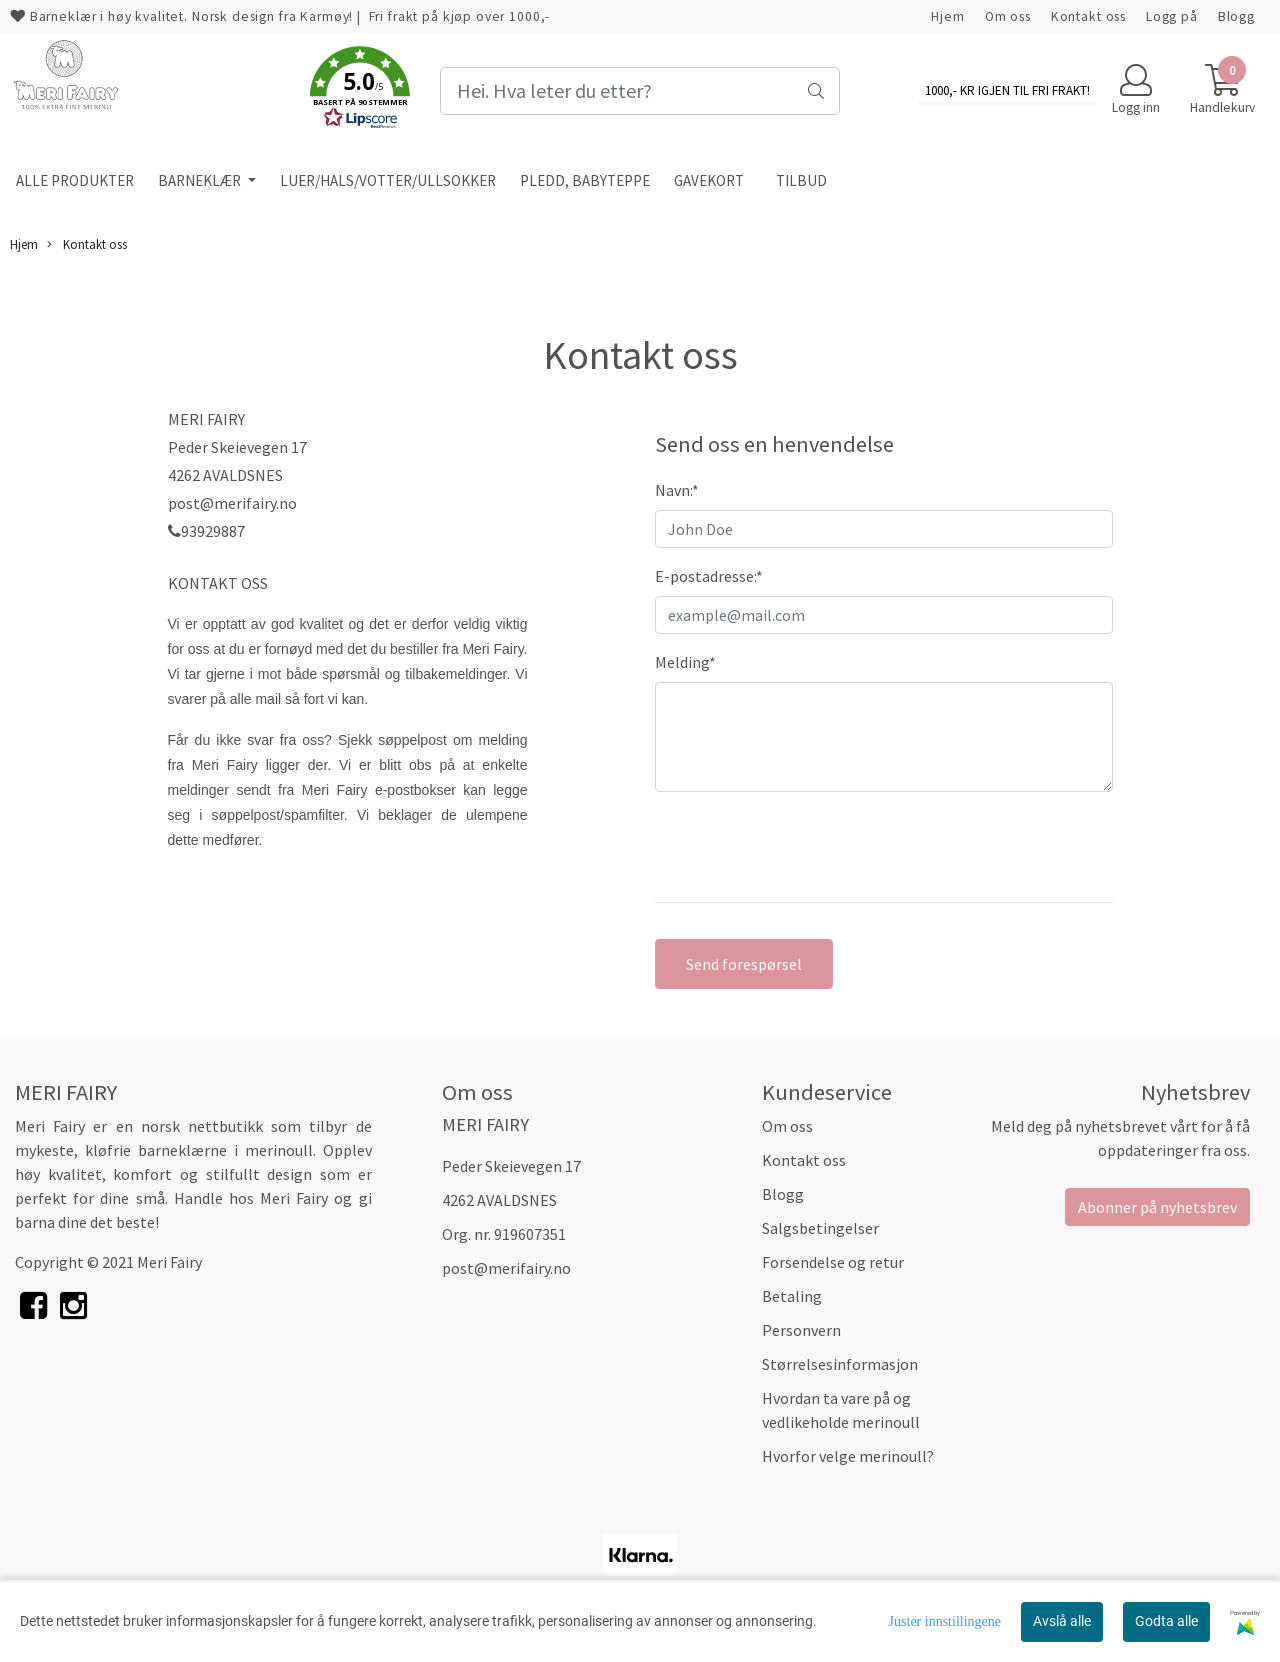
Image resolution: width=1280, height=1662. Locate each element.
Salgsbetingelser (820, 1228)
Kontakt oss (1088, 16)
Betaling (792, 1296)
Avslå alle (1062, 1621)
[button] (360, 91)
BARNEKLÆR (201, 180)
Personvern (801, 1330)
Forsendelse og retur (833, 1262)
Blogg (1236, 16)
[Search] (640, 91)
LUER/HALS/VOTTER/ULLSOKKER (388, 180)
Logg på (1172, 16)
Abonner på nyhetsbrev (1157, 1207)
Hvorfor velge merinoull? (848, 1456)
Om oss (1008, 16)
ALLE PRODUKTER (75, 180)
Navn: (677, 490)
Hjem (947, 16)
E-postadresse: (709, 576)
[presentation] (807, 847)
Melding (685, 662)
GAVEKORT (709, 180)
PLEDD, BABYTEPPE (585, 180)
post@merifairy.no (506, 1268)
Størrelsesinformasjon (840, 1364)
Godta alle (1166, 1621)
